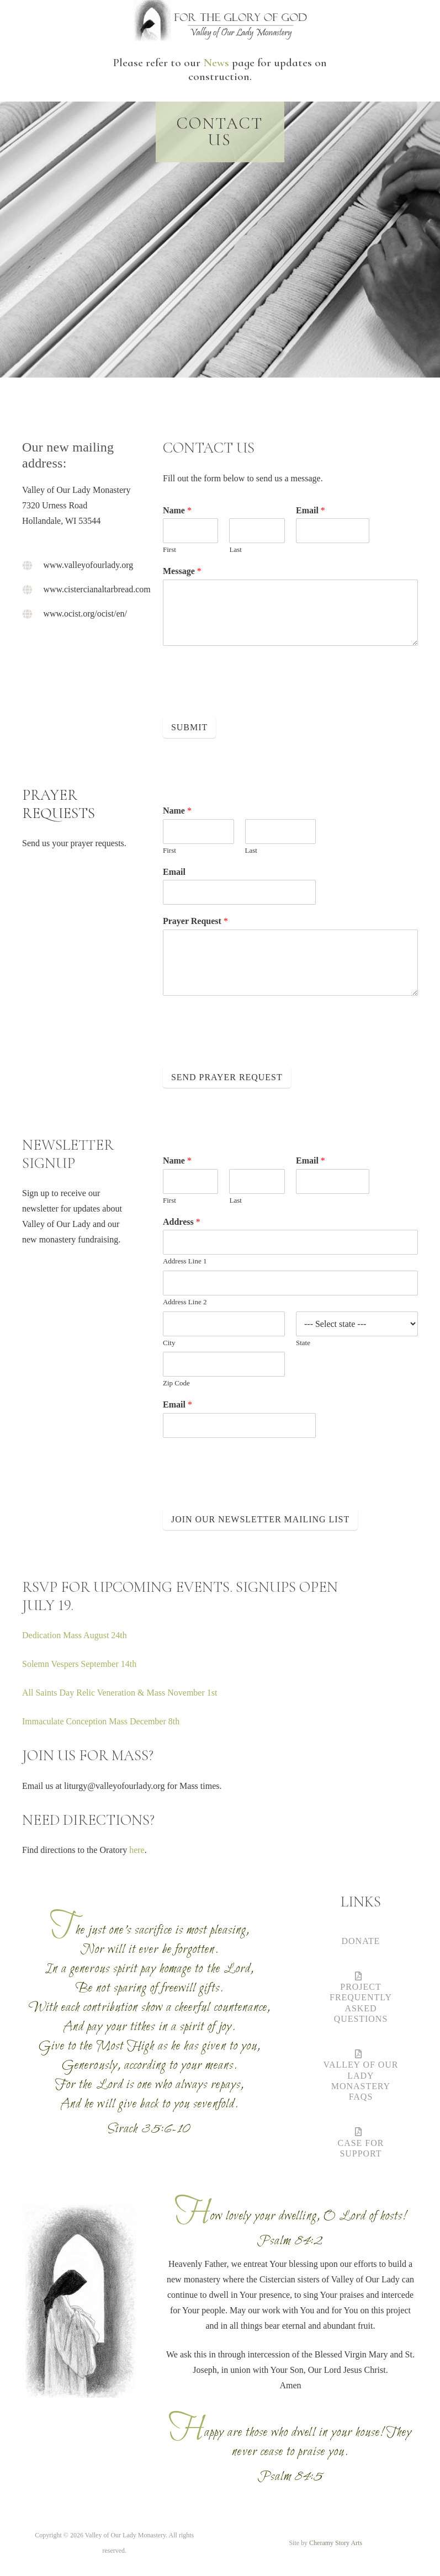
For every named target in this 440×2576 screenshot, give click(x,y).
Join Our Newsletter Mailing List (260, 1519)
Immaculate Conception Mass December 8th (102, 1721)
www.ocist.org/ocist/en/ (85, 613)
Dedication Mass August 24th (74, 1635)
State (303, 1343)
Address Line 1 (184, 1261)
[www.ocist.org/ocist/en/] (32, 614)
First (169, 549)
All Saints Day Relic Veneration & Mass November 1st (119, 1692)
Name (177, 510)
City (169, 1343)
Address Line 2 (184, 1302)
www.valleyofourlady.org (88, 565)
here (137, 1850)
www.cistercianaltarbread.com (96, 589)
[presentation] (247, 698)
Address (181, 1221)
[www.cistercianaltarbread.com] (32, 589)
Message (182, 571)
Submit (189, 727)
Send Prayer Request (227, 1077)
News (216, 63)
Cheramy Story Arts (335, 2543)
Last (235, 549)
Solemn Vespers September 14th (80, 1664)
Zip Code (176, 1383)
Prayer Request (195, 921)
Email (310, 510)
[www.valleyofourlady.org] (32, 565)
